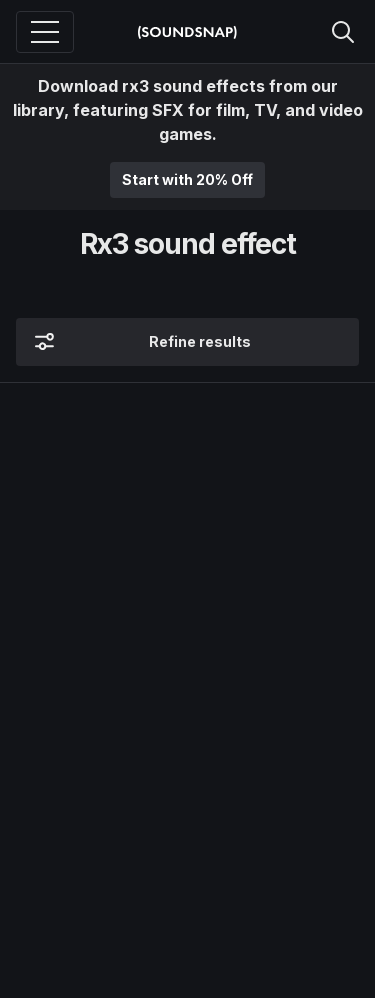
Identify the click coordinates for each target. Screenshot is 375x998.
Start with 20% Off (187, 179)
